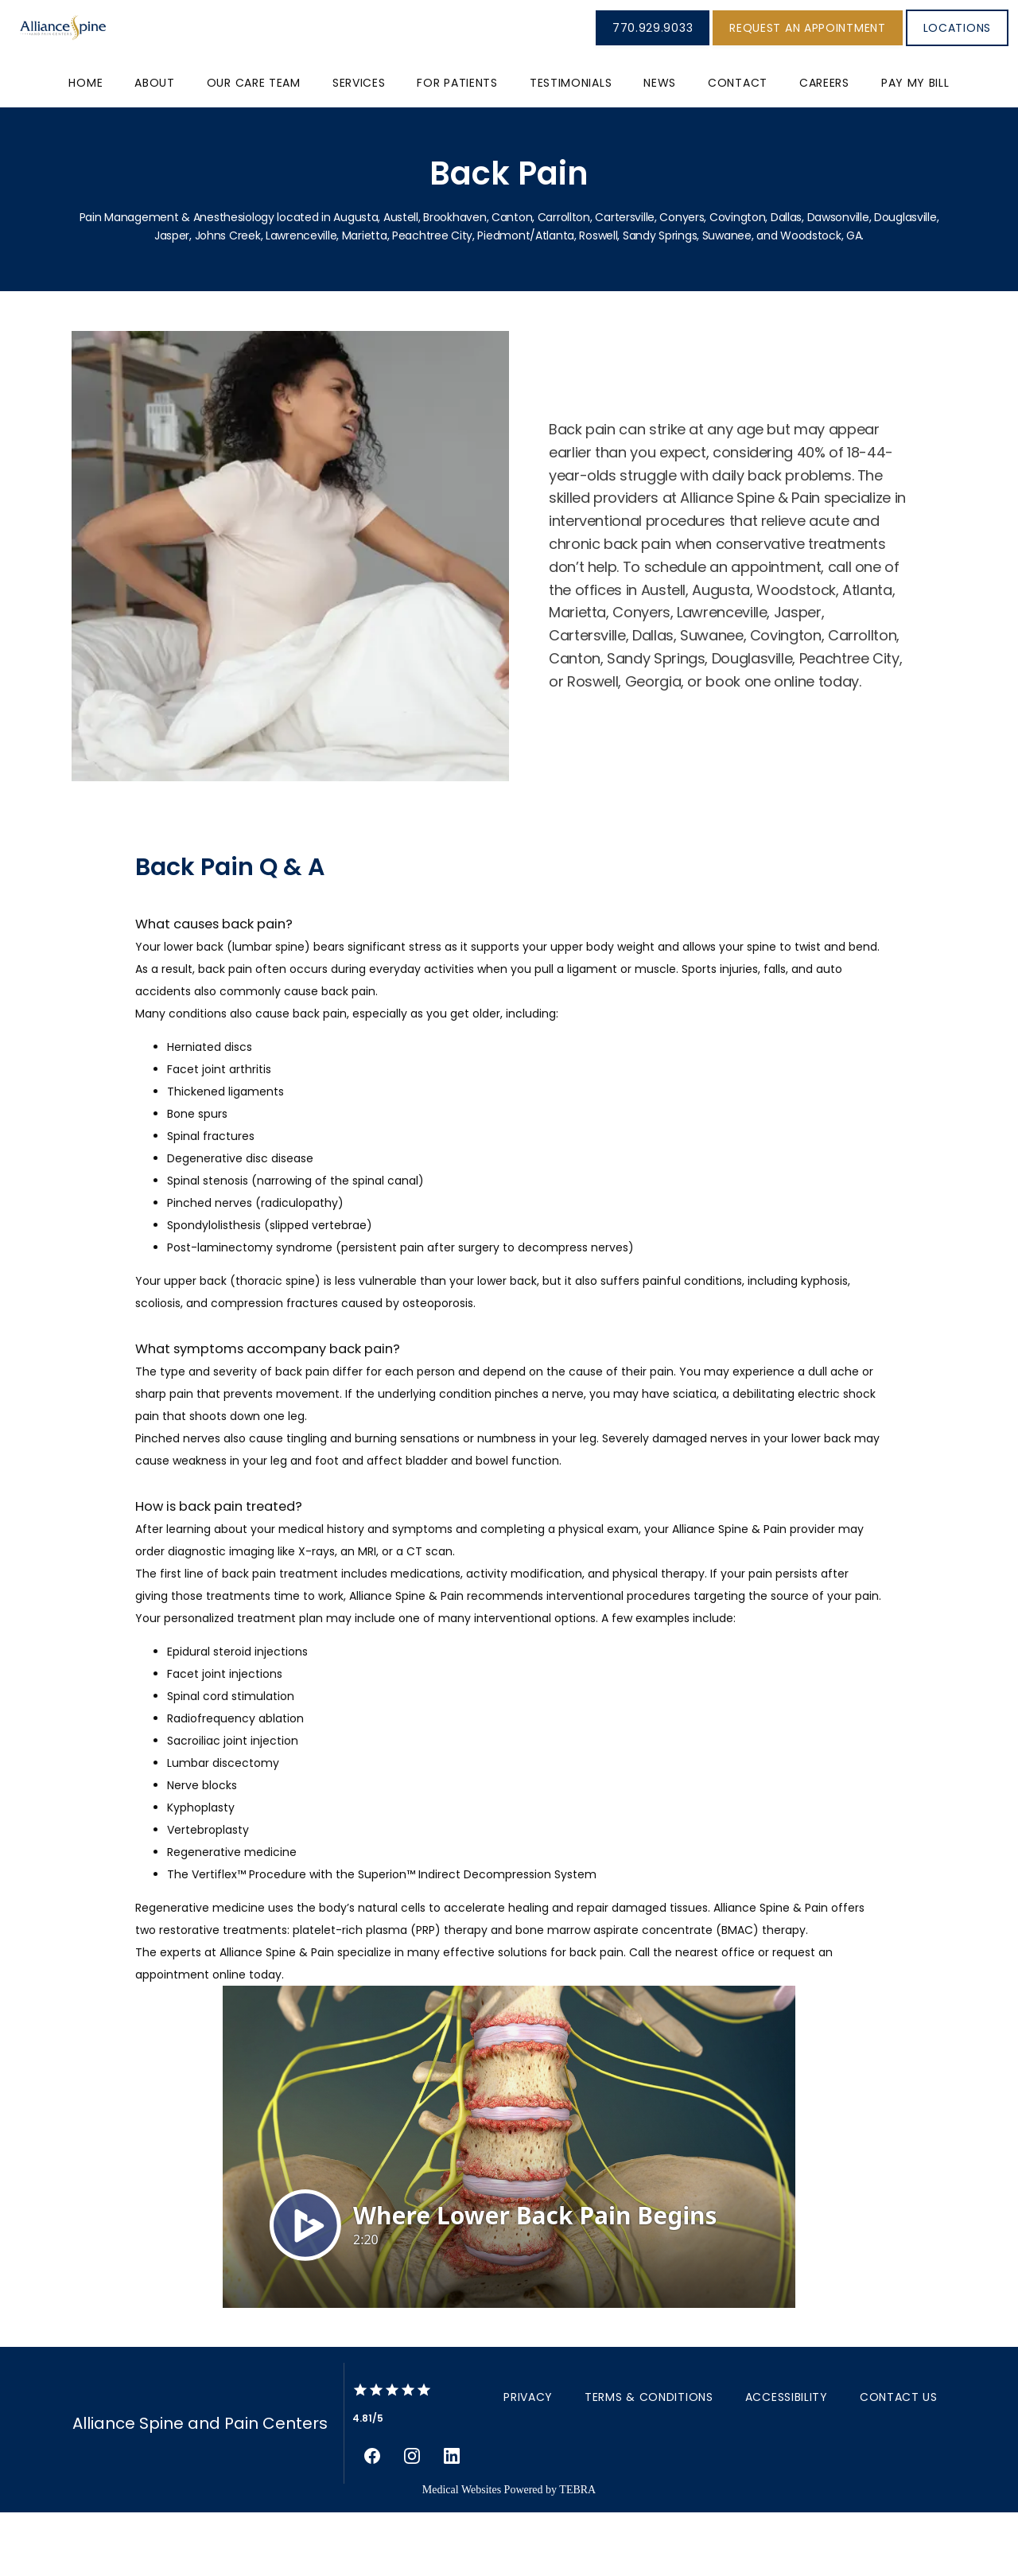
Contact (737, 146)
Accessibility (786, 2461)
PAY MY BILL (915, 146)
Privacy (528, 2461)
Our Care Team (254, 146)
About (154, 146)
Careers (824, 146)
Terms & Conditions (649, 2461)
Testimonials (571, 146)
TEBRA (577, 2553)
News (659, 146)
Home (85, 146)
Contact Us (899, 2461)
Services (359, 146)
